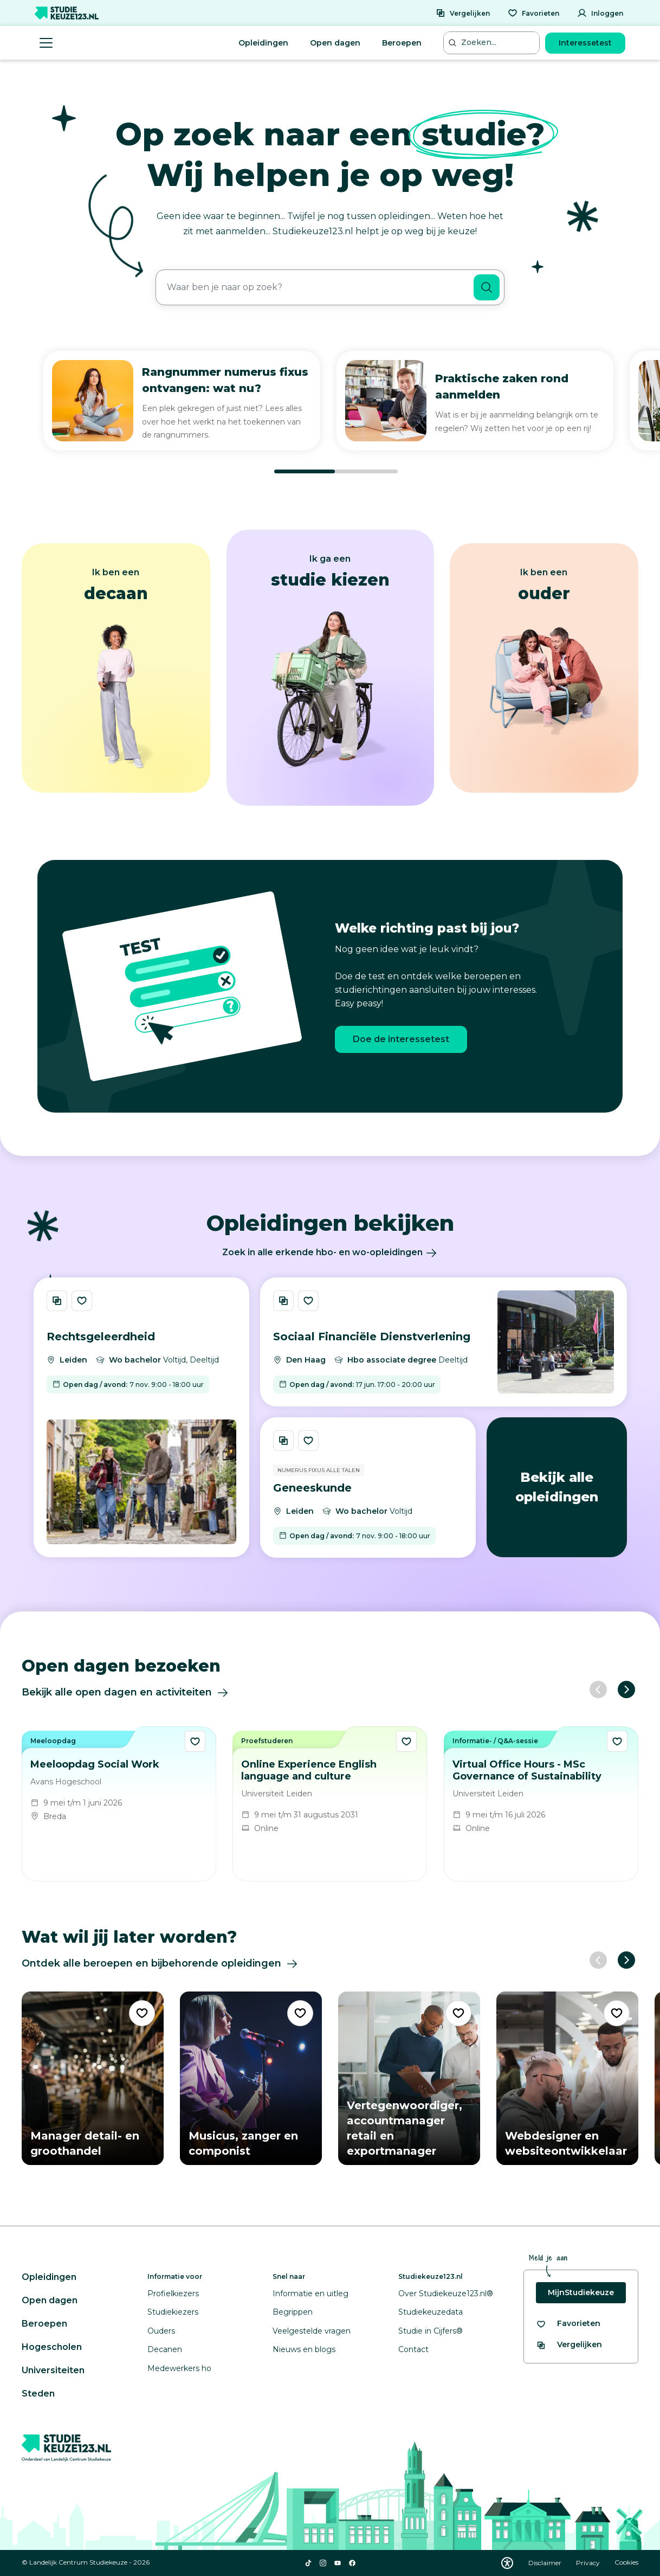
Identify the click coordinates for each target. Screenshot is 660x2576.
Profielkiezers (173, 2293)
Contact (413, 2349)
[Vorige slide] (598, 1689)
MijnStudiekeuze (581, 2292)
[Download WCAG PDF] (507, 2562)
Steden (38, 2393)
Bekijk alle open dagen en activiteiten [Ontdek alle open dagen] (125, 1692)
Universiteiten (53, 2370)
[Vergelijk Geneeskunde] (283, 1440)
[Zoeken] (487, 287)
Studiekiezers (172, 2312)
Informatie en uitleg (310, 2293)
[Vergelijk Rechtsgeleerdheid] (57, 1300)
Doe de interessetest (401, 1039)
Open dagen (335, 43)
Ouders (161, 2331)
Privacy (588, 2563)
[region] (330, 413)
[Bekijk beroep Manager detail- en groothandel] (93, 2078)
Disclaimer (545, 2563)
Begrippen (293, 2312)
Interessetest (585, 43)
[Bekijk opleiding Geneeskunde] (368, 1487)
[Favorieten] (533, 13)
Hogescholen (52, 2347)
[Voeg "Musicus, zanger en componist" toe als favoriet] (300, 2013)
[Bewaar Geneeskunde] (308, 1440)
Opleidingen (263, 43)
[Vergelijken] (462, 13)
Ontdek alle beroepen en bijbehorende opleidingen (160, 1963)
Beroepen (402, 43)
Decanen (164, 2349)
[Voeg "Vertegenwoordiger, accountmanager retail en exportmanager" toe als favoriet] (458, 2013)
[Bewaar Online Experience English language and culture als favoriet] (406, 1741)
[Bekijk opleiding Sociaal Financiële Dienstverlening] (443, 1341)
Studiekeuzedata (430, 2312)
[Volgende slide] (626, 1689)
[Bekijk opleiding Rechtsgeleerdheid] (141, 1417)
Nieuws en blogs (304, 2349)
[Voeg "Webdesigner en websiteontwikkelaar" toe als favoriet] (617, 2013)
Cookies (626, 2563)
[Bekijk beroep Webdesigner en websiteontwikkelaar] (567, 2078)
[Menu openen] (46, 42)
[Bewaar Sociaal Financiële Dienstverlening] (308, 1300)
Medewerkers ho (179, 2368)
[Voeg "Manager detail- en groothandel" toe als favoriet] (142, 2013)
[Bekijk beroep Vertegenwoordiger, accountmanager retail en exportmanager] (409, 2078)
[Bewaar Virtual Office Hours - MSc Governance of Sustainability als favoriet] (617, 1741)
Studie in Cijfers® (430, 2331)
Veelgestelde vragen (312, 2331)
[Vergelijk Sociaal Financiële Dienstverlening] (283, 1300)
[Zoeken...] (492, 42)
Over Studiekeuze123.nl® (445, 2293)
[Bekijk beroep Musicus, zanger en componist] (251, 2078)
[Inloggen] (600, 13)
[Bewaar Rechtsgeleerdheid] (82, 1300)
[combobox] (314, 287)
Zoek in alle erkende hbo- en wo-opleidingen (330, 1252)
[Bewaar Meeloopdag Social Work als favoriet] (195, 1741)
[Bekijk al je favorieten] (568, 2323)
